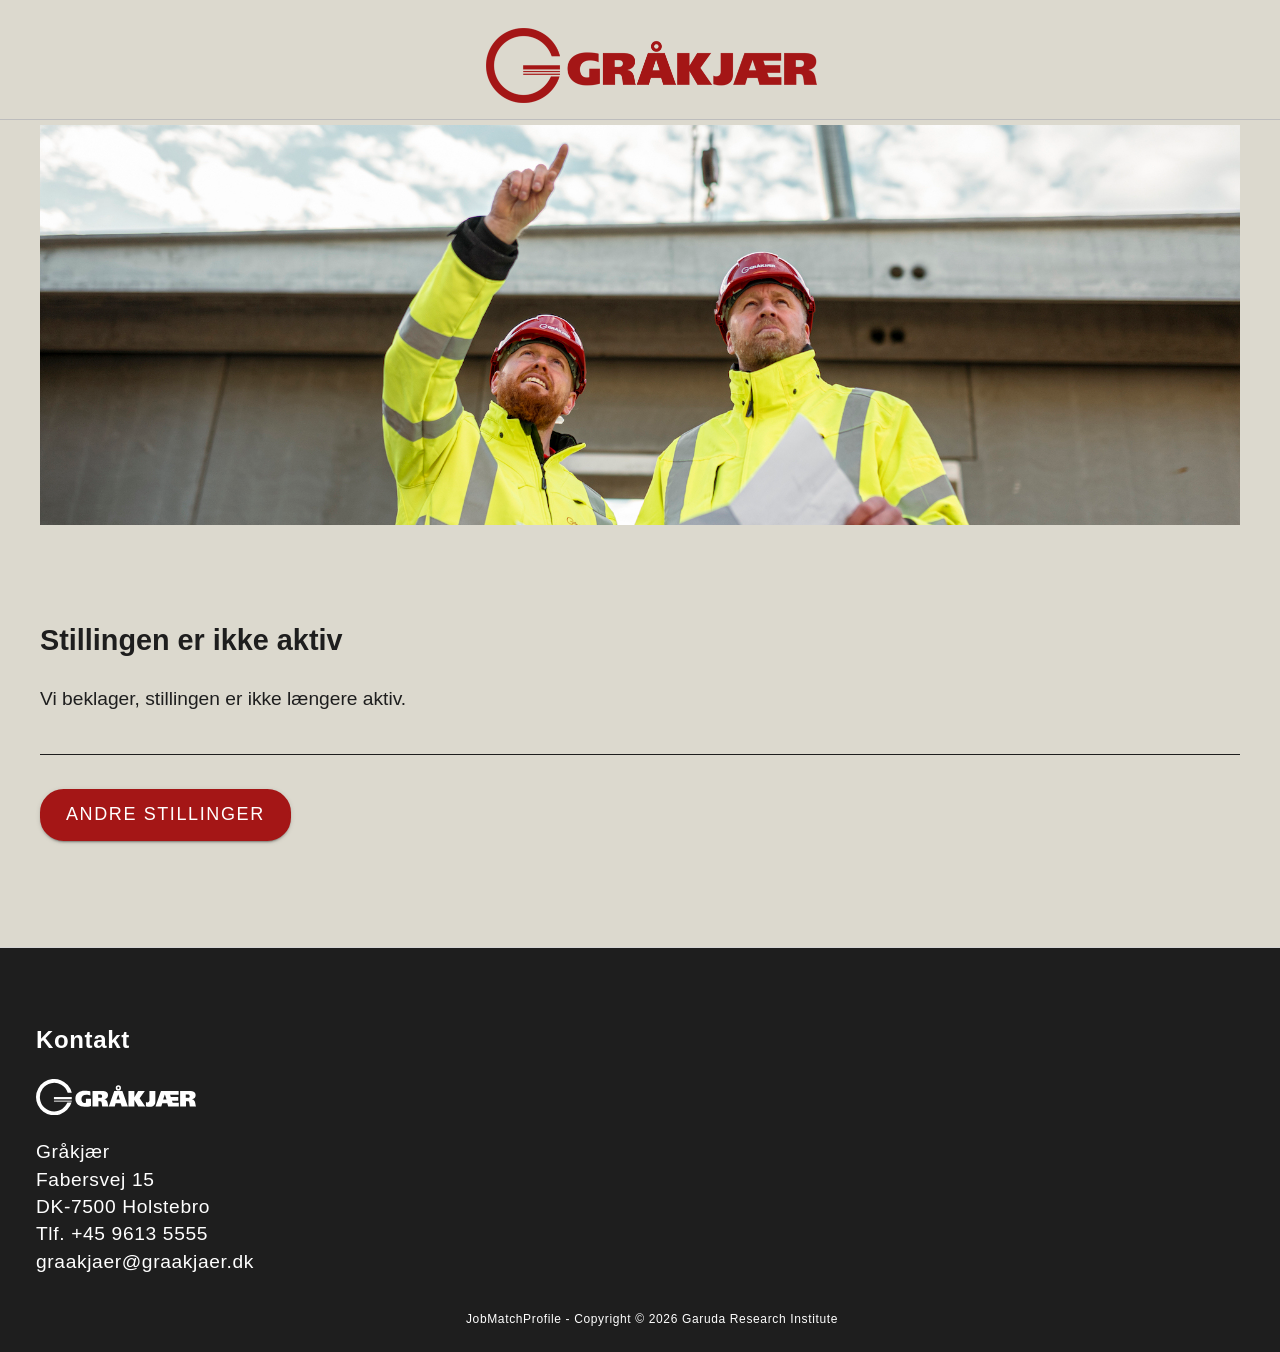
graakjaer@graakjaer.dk (145, 1261)
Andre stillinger (165, 814)
